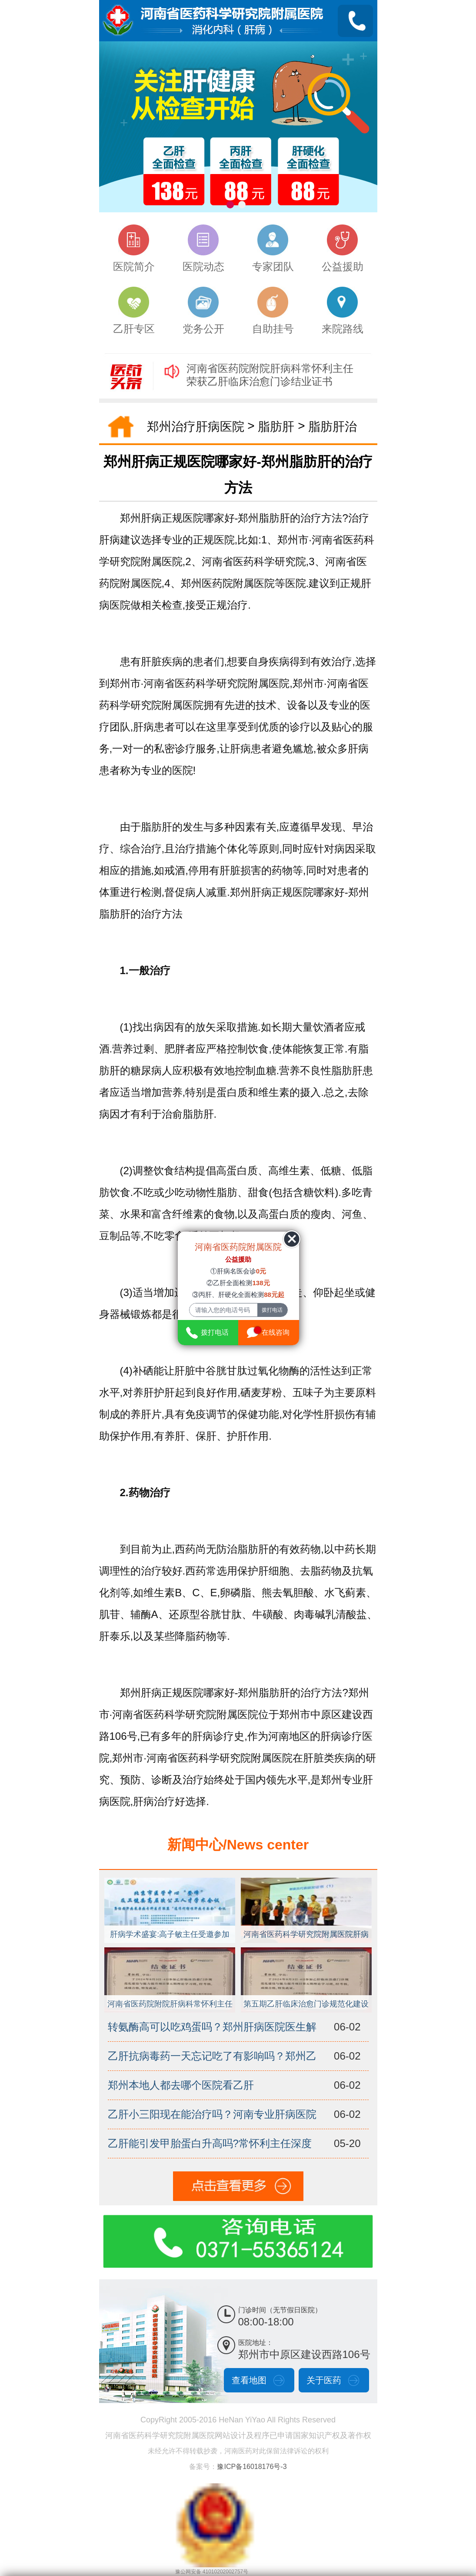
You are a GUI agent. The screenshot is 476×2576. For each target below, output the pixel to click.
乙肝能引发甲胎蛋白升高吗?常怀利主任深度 (210, 2143)
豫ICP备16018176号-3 (251, 2466)
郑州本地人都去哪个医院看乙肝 (181, 2085)
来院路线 (342, 311)
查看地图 (249, 2380)
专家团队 (273, 248)
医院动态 (203, 248)
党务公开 (203, 311)
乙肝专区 (134, 311)
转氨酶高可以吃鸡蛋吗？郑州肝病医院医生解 (212, 2027)
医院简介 (134, 248)
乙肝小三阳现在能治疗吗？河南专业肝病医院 (212, 2114)
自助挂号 (273, 311)
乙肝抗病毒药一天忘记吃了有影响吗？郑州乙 (212, 2056)
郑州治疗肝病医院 (195, 426)
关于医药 (323, 2380)
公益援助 (342, 248)
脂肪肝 (276, 426)
